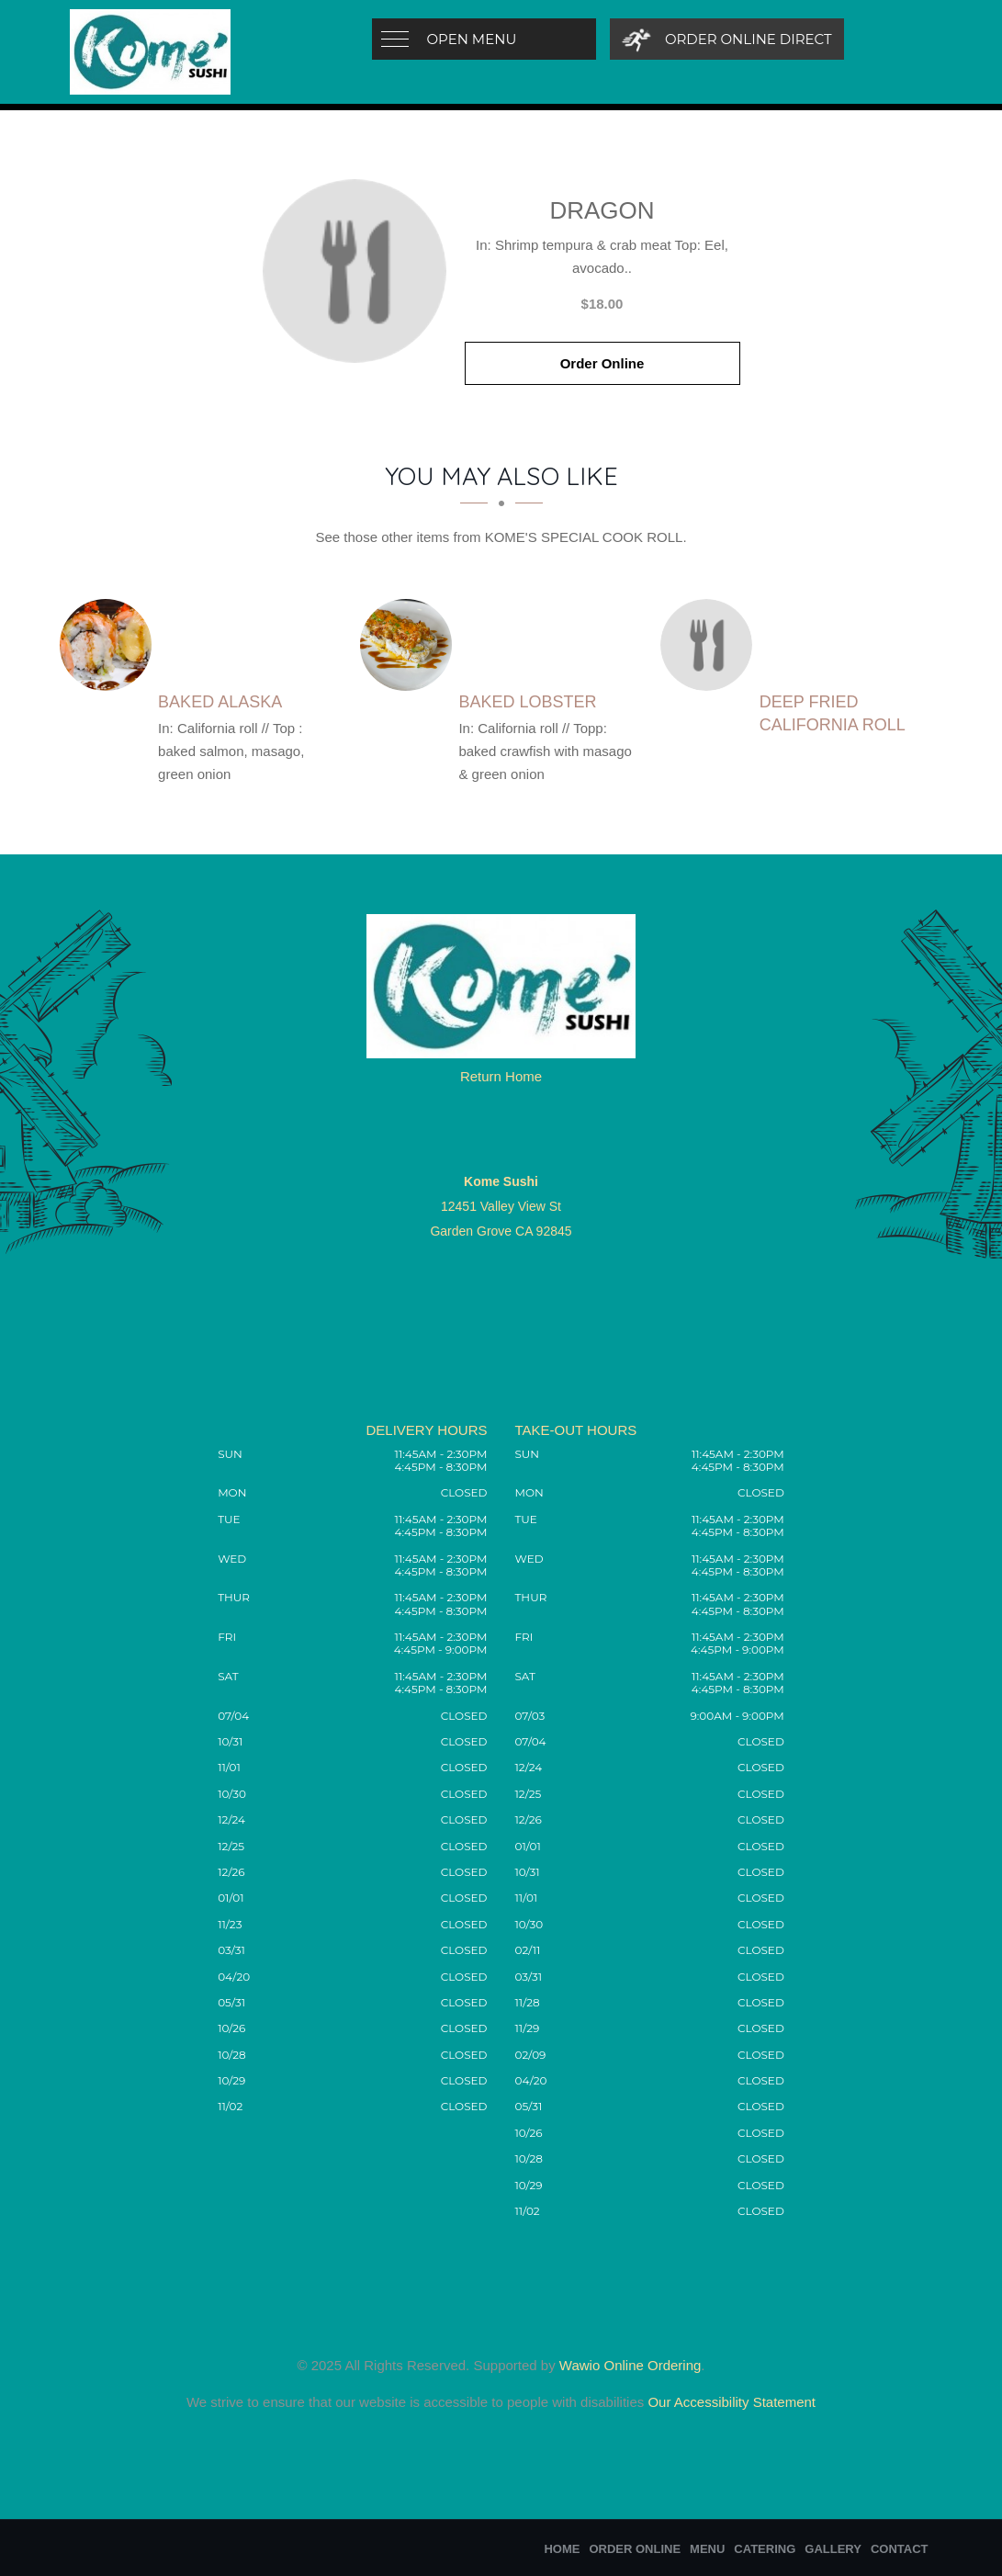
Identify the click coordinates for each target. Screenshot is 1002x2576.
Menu (707, 2549)
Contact (900, 2549)
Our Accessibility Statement (730, 2402)
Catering (764, 2549)
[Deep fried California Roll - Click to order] (710, 645)
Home (562, 2549)
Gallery (833, 2549)
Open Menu (472, 39)
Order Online (602, 363)
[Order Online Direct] (727, 39)
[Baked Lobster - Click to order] (410, 645)
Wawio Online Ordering (630, 2365)
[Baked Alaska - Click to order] (110, 645)
